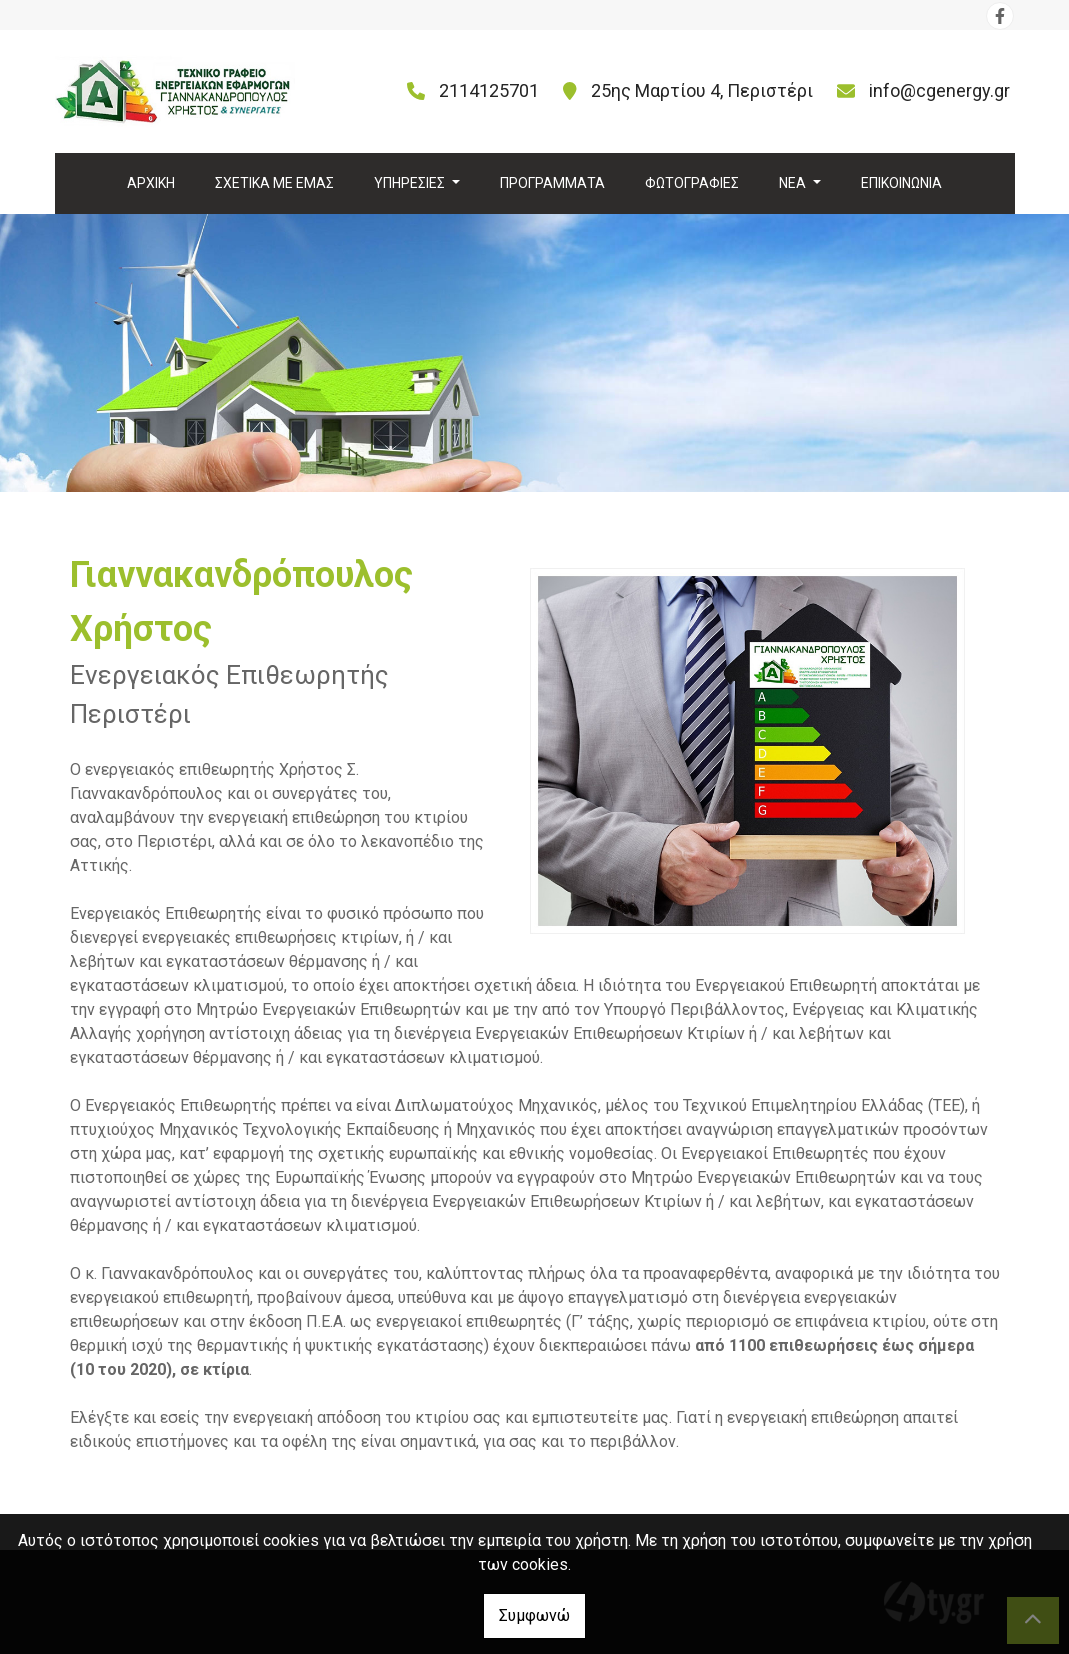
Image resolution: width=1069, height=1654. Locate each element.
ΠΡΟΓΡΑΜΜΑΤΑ (552, 183)
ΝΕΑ (794, 183)
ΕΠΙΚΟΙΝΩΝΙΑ (901, 183)
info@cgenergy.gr (939, 90)
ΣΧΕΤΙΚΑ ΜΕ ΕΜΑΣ (274, 183)
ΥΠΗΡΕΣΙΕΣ (411, 183)
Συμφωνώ (534, 1615)
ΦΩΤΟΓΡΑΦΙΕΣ (692, 183)
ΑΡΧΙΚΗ (151, 183)
